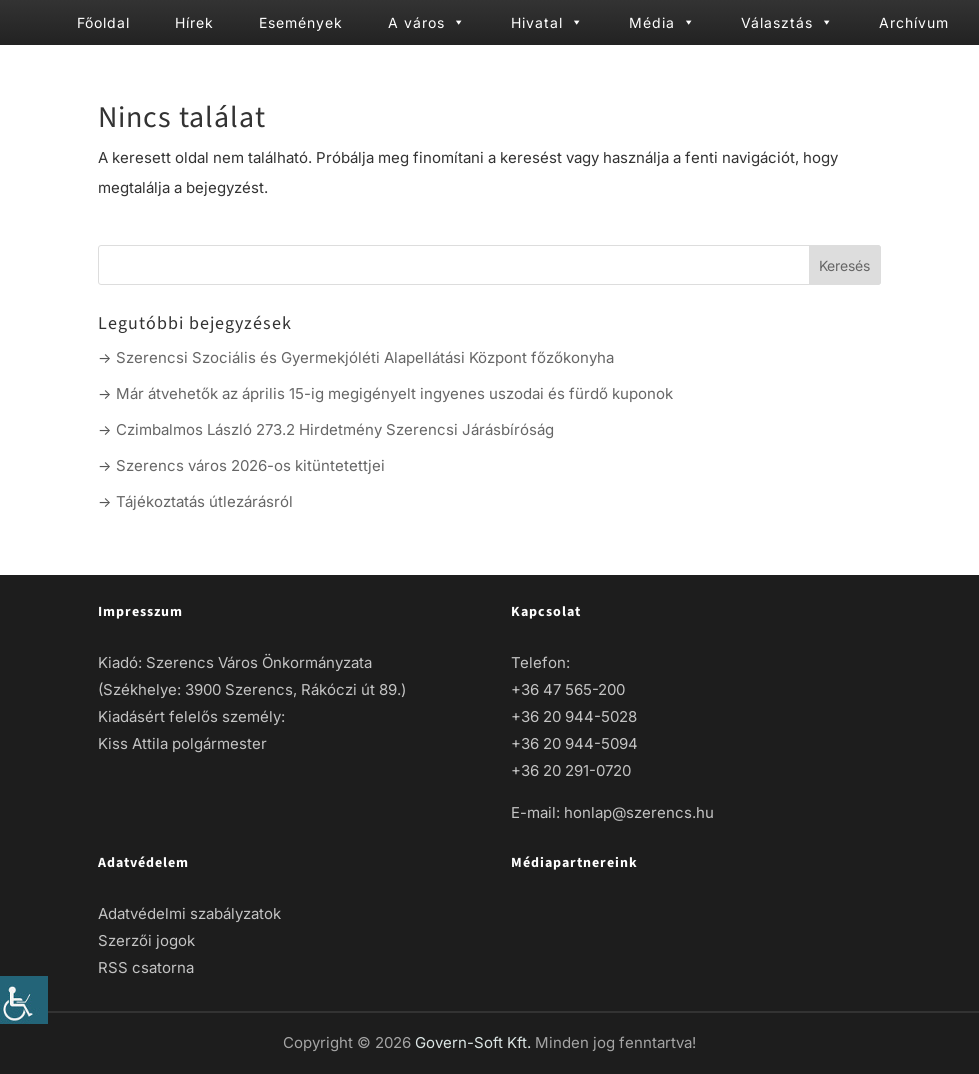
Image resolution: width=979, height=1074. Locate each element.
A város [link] (427, 22)
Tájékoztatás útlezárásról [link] (204, 501)
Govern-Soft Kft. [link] (475, 1042)
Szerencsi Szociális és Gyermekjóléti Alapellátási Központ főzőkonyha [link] (365, 357)
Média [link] (662, 22)
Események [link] (301, 22)
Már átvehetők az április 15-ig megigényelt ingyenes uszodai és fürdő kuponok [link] (394, 393)
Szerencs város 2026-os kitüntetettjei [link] (250, 465)
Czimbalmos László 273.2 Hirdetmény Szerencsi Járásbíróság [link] (335, 429)
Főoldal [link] (103, 22)
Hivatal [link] (547, 22)
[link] (24, 1000)
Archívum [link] (914, 22)
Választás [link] (787, 22)
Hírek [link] (194, 22)
